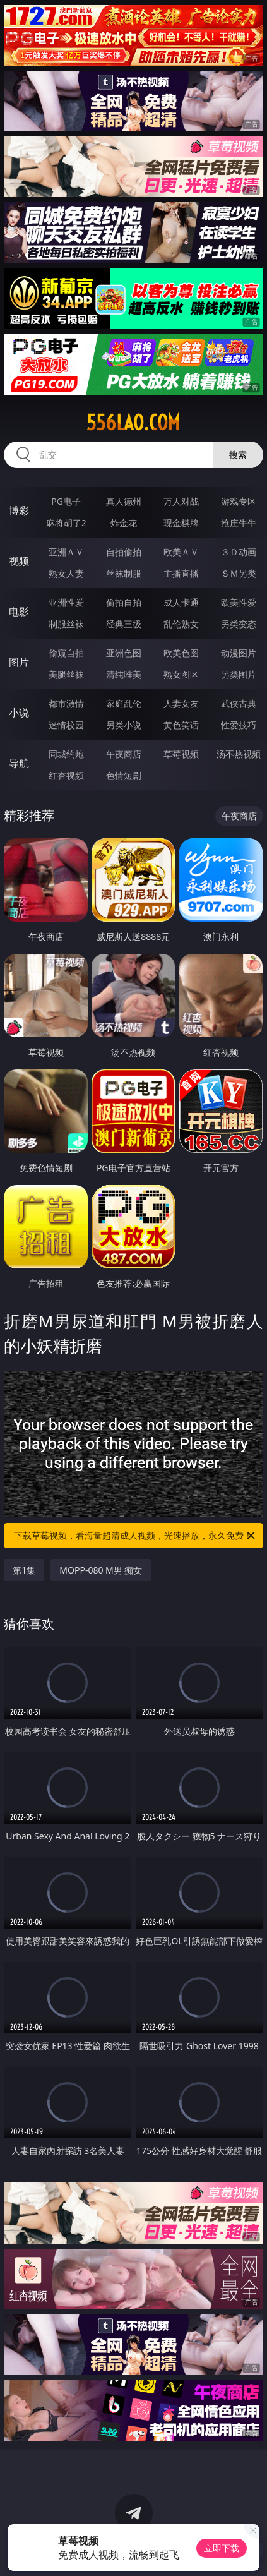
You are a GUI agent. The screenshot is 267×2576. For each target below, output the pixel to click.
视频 (19, 561)
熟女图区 (181, 674)
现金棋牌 (181, 523)
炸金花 (123, 523)
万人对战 (181, 501)
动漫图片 (238, 653)
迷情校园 (66, 725)
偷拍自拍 (123, 602)
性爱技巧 (238, 725)
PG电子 (66, 501)
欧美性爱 (238, 602)
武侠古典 (238, 703)
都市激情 (66, 703)
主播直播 (181, 573)
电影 (19, 611)
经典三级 (123, 624)
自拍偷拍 (123, 552)
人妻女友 (181, 703)
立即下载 (221, 2548)
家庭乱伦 (123, 703)
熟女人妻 (66, 573)
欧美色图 (181, 653)
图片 (19, 662)
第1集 (24, 1570)
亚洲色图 (123, 653)
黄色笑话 (181, 725)
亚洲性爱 (66, 602)
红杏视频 (66, 775)
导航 (19, 763)
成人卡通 (181, 602)
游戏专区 (238, 501)
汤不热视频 (239, 754)
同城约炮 (66, 754)
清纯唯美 (123, 674)
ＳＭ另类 (238, 573)
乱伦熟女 (181, 624)
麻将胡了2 (66, 523)
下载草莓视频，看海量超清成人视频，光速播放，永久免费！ (135, 1535)
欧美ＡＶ (181, 552)
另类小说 (123, 725)
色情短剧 (123, 775)
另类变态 (238, 624)
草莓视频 (181, 754)
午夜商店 (123, 754)
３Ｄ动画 (238, 552)
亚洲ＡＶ (66, 552)
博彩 (19, 510)
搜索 (238, 454)
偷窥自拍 (66, 653)
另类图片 (238, 674)
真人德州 (123, 501)
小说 (19, 712)
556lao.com (133, 422)
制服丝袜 (66, 624)
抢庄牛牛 (238, 523)
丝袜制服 (123, 573)
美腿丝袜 (66, 674)
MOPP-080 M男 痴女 (100, 1570)
